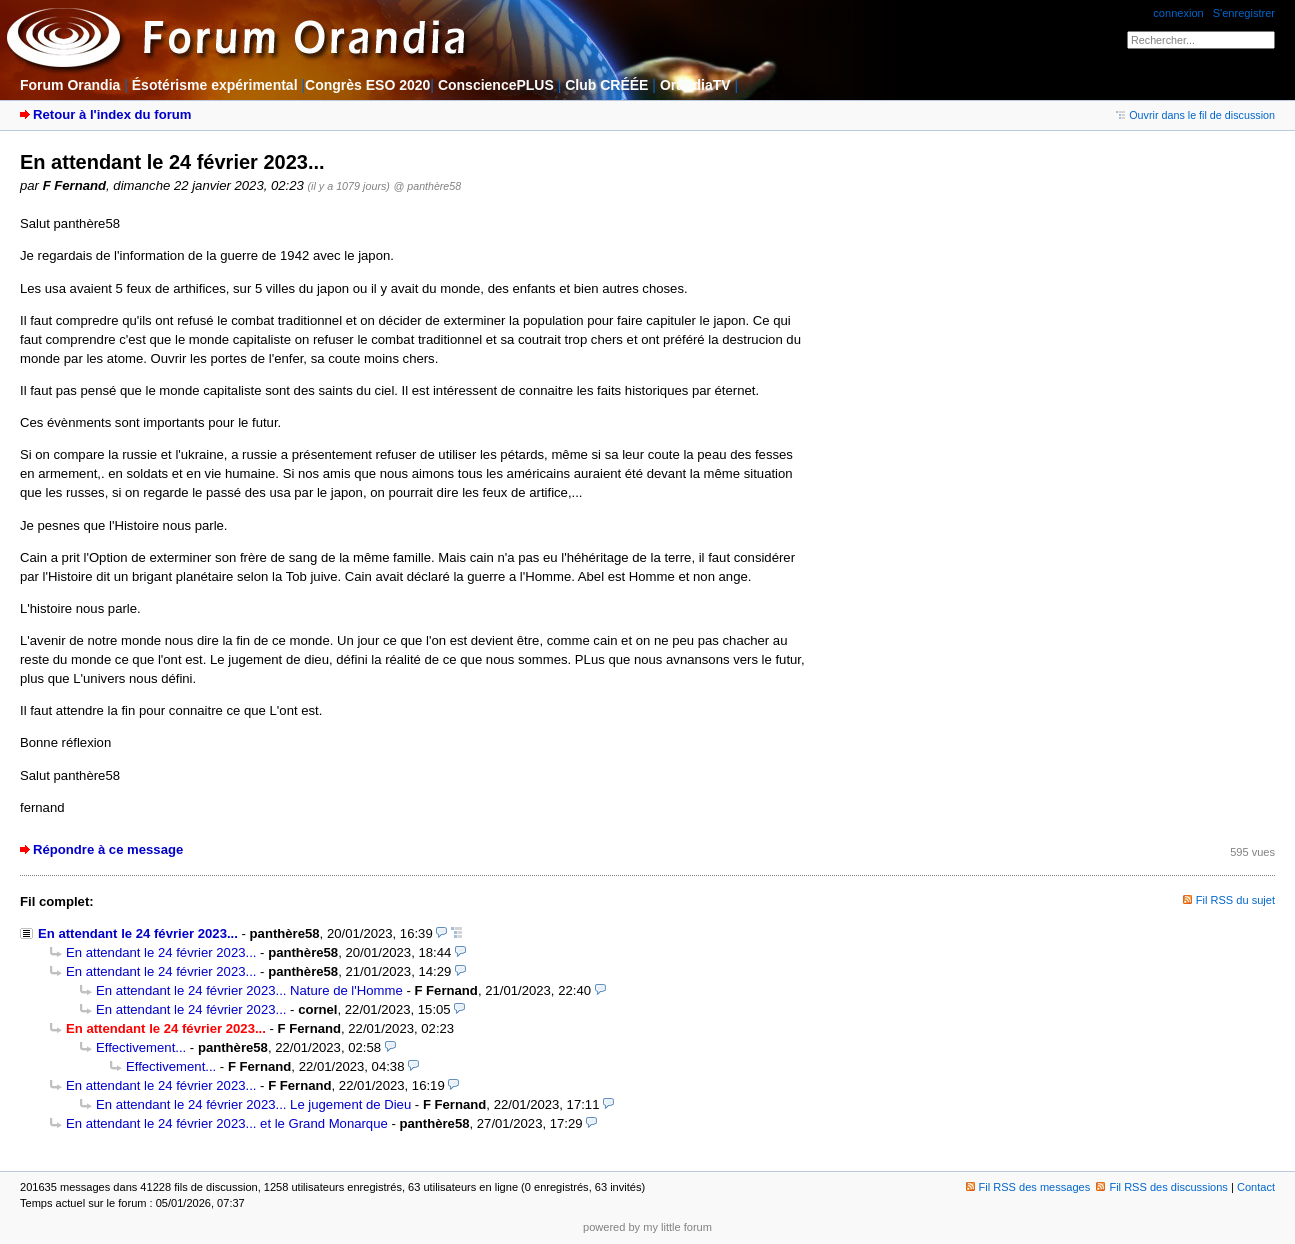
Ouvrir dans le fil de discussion (1195, 115)
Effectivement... (141, 1047)
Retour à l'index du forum (112, 114)
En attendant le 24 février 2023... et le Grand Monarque (227, 1123)
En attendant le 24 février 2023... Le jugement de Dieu (253, 1104)
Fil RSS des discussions (1162, 1187)
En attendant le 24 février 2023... (138, 933)
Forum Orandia (70, 85)
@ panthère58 (428, 186)
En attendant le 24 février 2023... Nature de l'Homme (249, 990)
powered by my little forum (647, 1227)
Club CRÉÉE (606, 85)
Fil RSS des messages (1028, 1187)
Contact (1256, 1187)
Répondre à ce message (108, 849)
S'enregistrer (1244, 13)
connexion (1178, 13)
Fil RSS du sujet (1235, 900)
